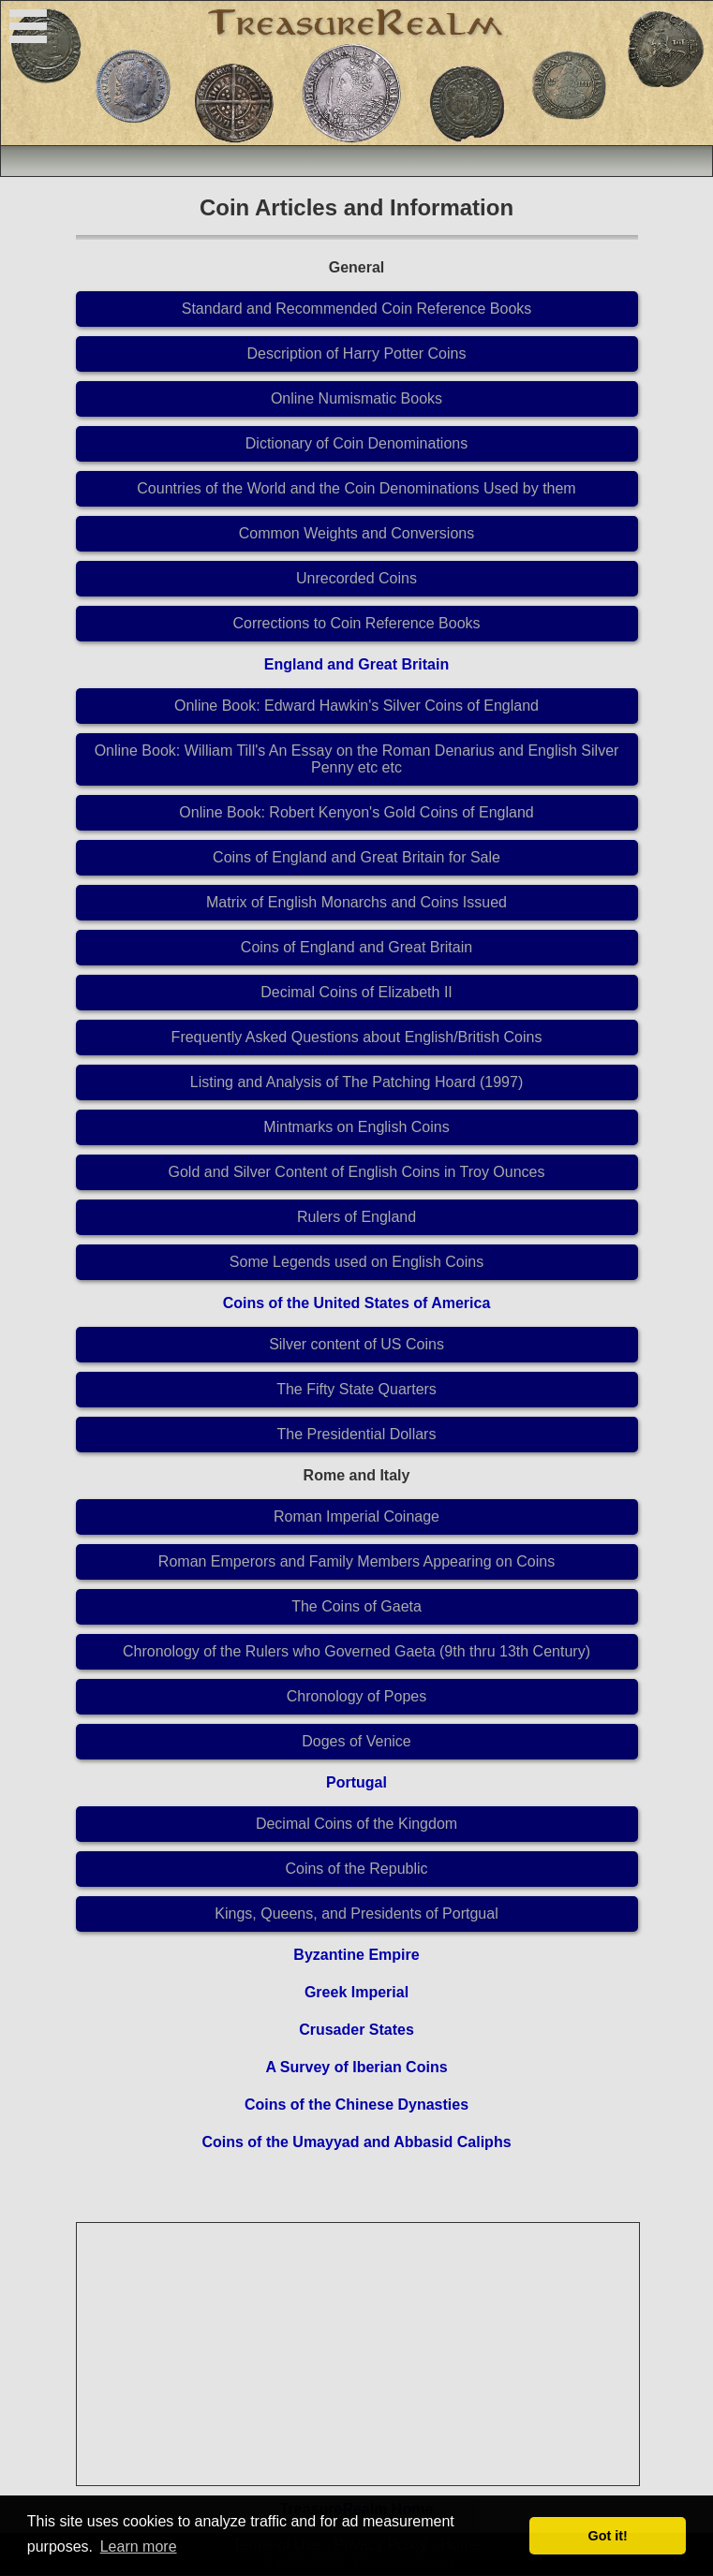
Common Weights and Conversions (356, 533)
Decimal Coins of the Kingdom (356, 1824)
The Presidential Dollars (357, 1434)
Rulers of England (356, 1217)
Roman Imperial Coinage (356, 1516)
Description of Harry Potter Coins (357, 353)
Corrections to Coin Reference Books (356, 623)
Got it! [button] (608, 2535)
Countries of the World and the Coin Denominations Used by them (356, 488)
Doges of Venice (356, 1741)
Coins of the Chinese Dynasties (356, 2104)
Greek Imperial (356, 1992)
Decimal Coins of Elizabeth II (356, 992)
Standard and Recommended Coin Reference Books (357, 308)
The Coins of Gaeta (356, 1606)
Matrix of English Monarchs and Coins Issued (356, 902)
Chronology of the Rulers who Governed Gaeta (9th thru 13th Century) (356, 1651)
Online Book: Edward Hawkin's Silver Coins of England (356, 706)
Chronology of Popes (356, 1696)
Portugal (356, 1782)
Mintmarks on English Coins (356, 1127)
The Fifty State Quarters (356, 1389)
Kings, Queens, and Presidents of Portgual (356, 1913)
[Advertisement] (359, 2354)
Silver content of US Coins (356, 1344)
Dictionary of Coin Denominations (356, 443)
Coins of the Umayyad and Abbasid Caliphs (356, 2142)
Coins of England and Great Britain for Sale (356, 857)
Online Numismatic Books (356, 398)
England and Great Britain (356, 664)
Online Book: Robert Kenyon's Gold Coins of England (356, 812)
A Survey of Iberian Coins (356, 2067)
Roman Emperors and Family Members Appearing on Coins (356, 1561)
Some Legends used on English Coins (356, 1262)
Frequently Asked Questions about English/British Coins (356, 1037)
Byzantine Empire (356, 1955)
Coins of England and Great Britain (356, 947)
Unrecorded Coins (356, 578)
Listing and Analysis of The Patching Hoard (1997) (356, 1082)
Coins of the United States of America (357, 1303)
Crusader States (356, 2030)
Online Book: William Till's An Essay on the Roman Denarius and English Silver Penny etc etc (357, 759)
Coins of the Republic (356, 1869)
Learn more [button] (138, 2546)
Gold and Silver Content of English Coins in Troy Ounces (357, 1172)
